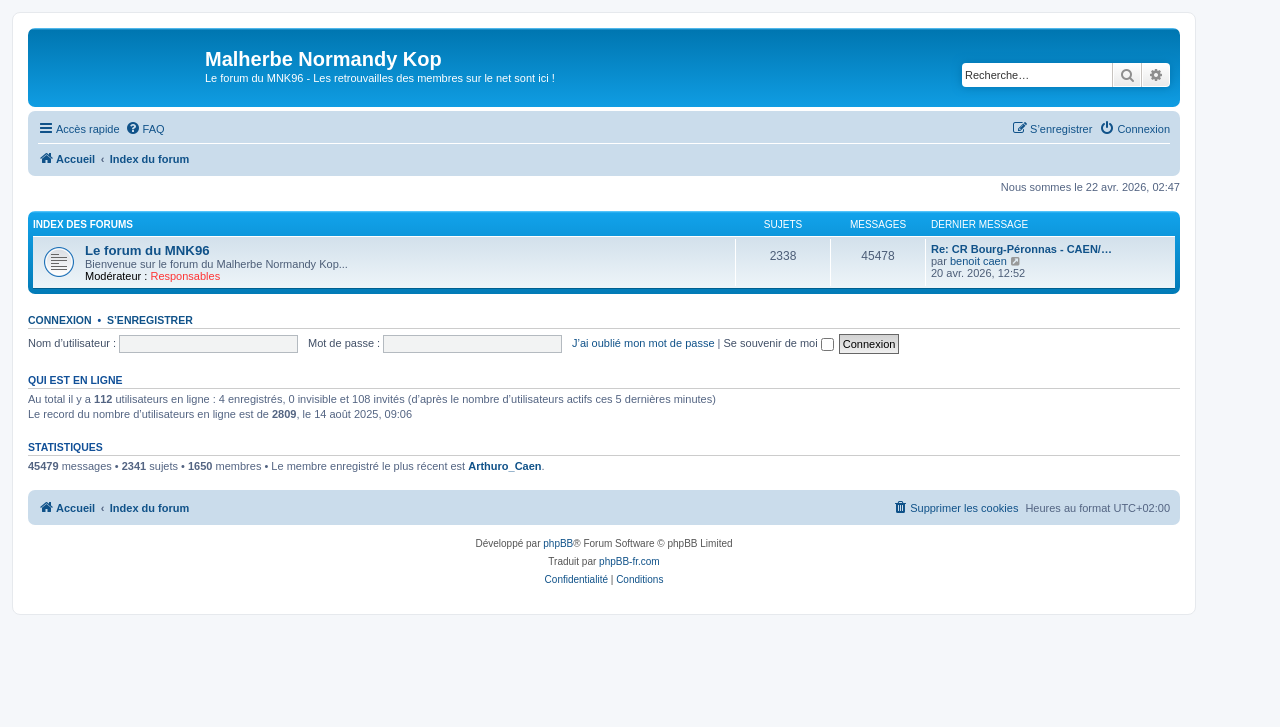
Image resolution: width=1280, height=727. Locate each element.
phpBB (558, 543)
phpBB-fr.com (629, 561)
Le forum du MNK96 (147, 250)
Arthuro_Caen (504, 466)
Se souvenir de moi (779, 343)
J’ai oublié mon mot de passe (643, 343)
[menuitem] (145, 129)
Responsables (185, 276)
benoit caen (978, 261)
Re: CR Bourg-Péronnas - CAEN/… (1021, 249)
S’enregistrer (150, 320)
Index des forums (83, 224)
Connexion (60, 320)
